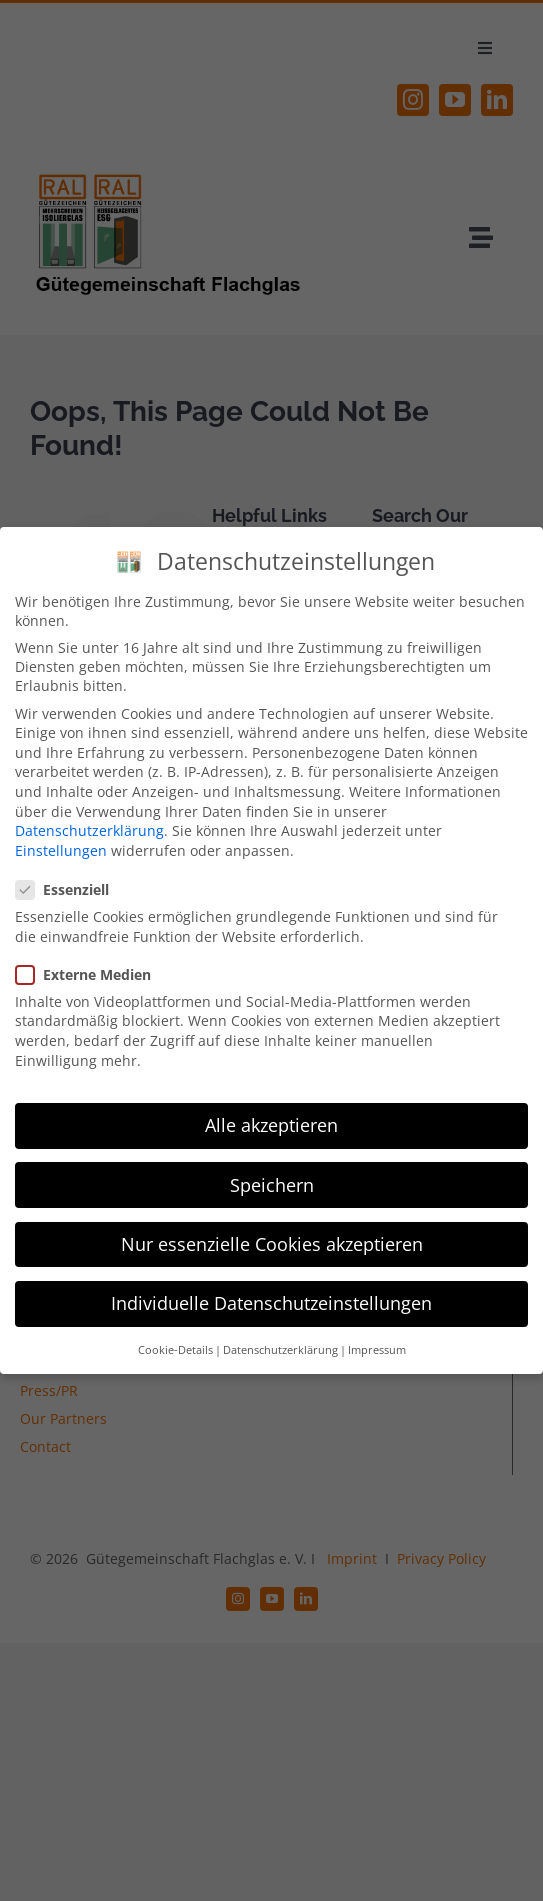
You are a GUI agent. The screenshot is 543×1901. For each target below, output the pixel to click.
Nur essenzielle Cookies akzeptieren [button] (272, 1243)
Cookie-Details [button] (175, 1350)
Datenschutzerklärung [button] (280, 1350)
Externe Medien (91, 973)
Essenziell (70, 889)
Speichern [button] (272, 1184)
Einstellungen (61, 849)
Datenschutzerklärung (89, 830)
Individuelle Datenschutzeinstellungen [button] (271, 1302)
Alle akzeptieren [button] (271, 1125)
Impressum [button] (377, 1350)
